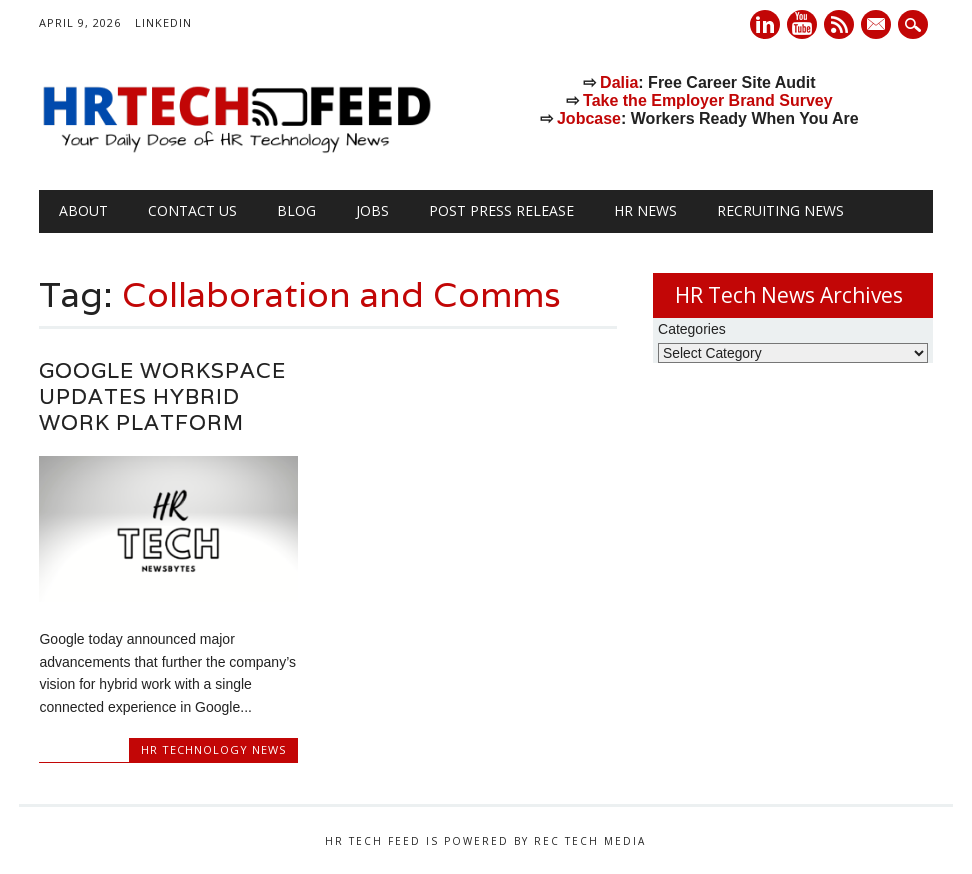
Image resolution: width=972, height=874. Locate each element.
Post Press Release (501, 210)
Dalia (619, 82)
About (83, 210)
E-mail (878, 26)
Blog (296, 210)
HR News (645, 210)
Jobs (372, 210)
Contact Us (192, 210)
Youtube (802, 24)
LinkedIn (163, 22)
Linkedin (765, 24)
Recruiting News (780, 210)
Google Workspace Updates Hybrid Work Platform (162, 396)
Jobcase (589, 118)
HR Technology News (213, 749)
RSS (839, 24)
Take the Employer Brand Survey (708, 100)
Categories (692, 329)
